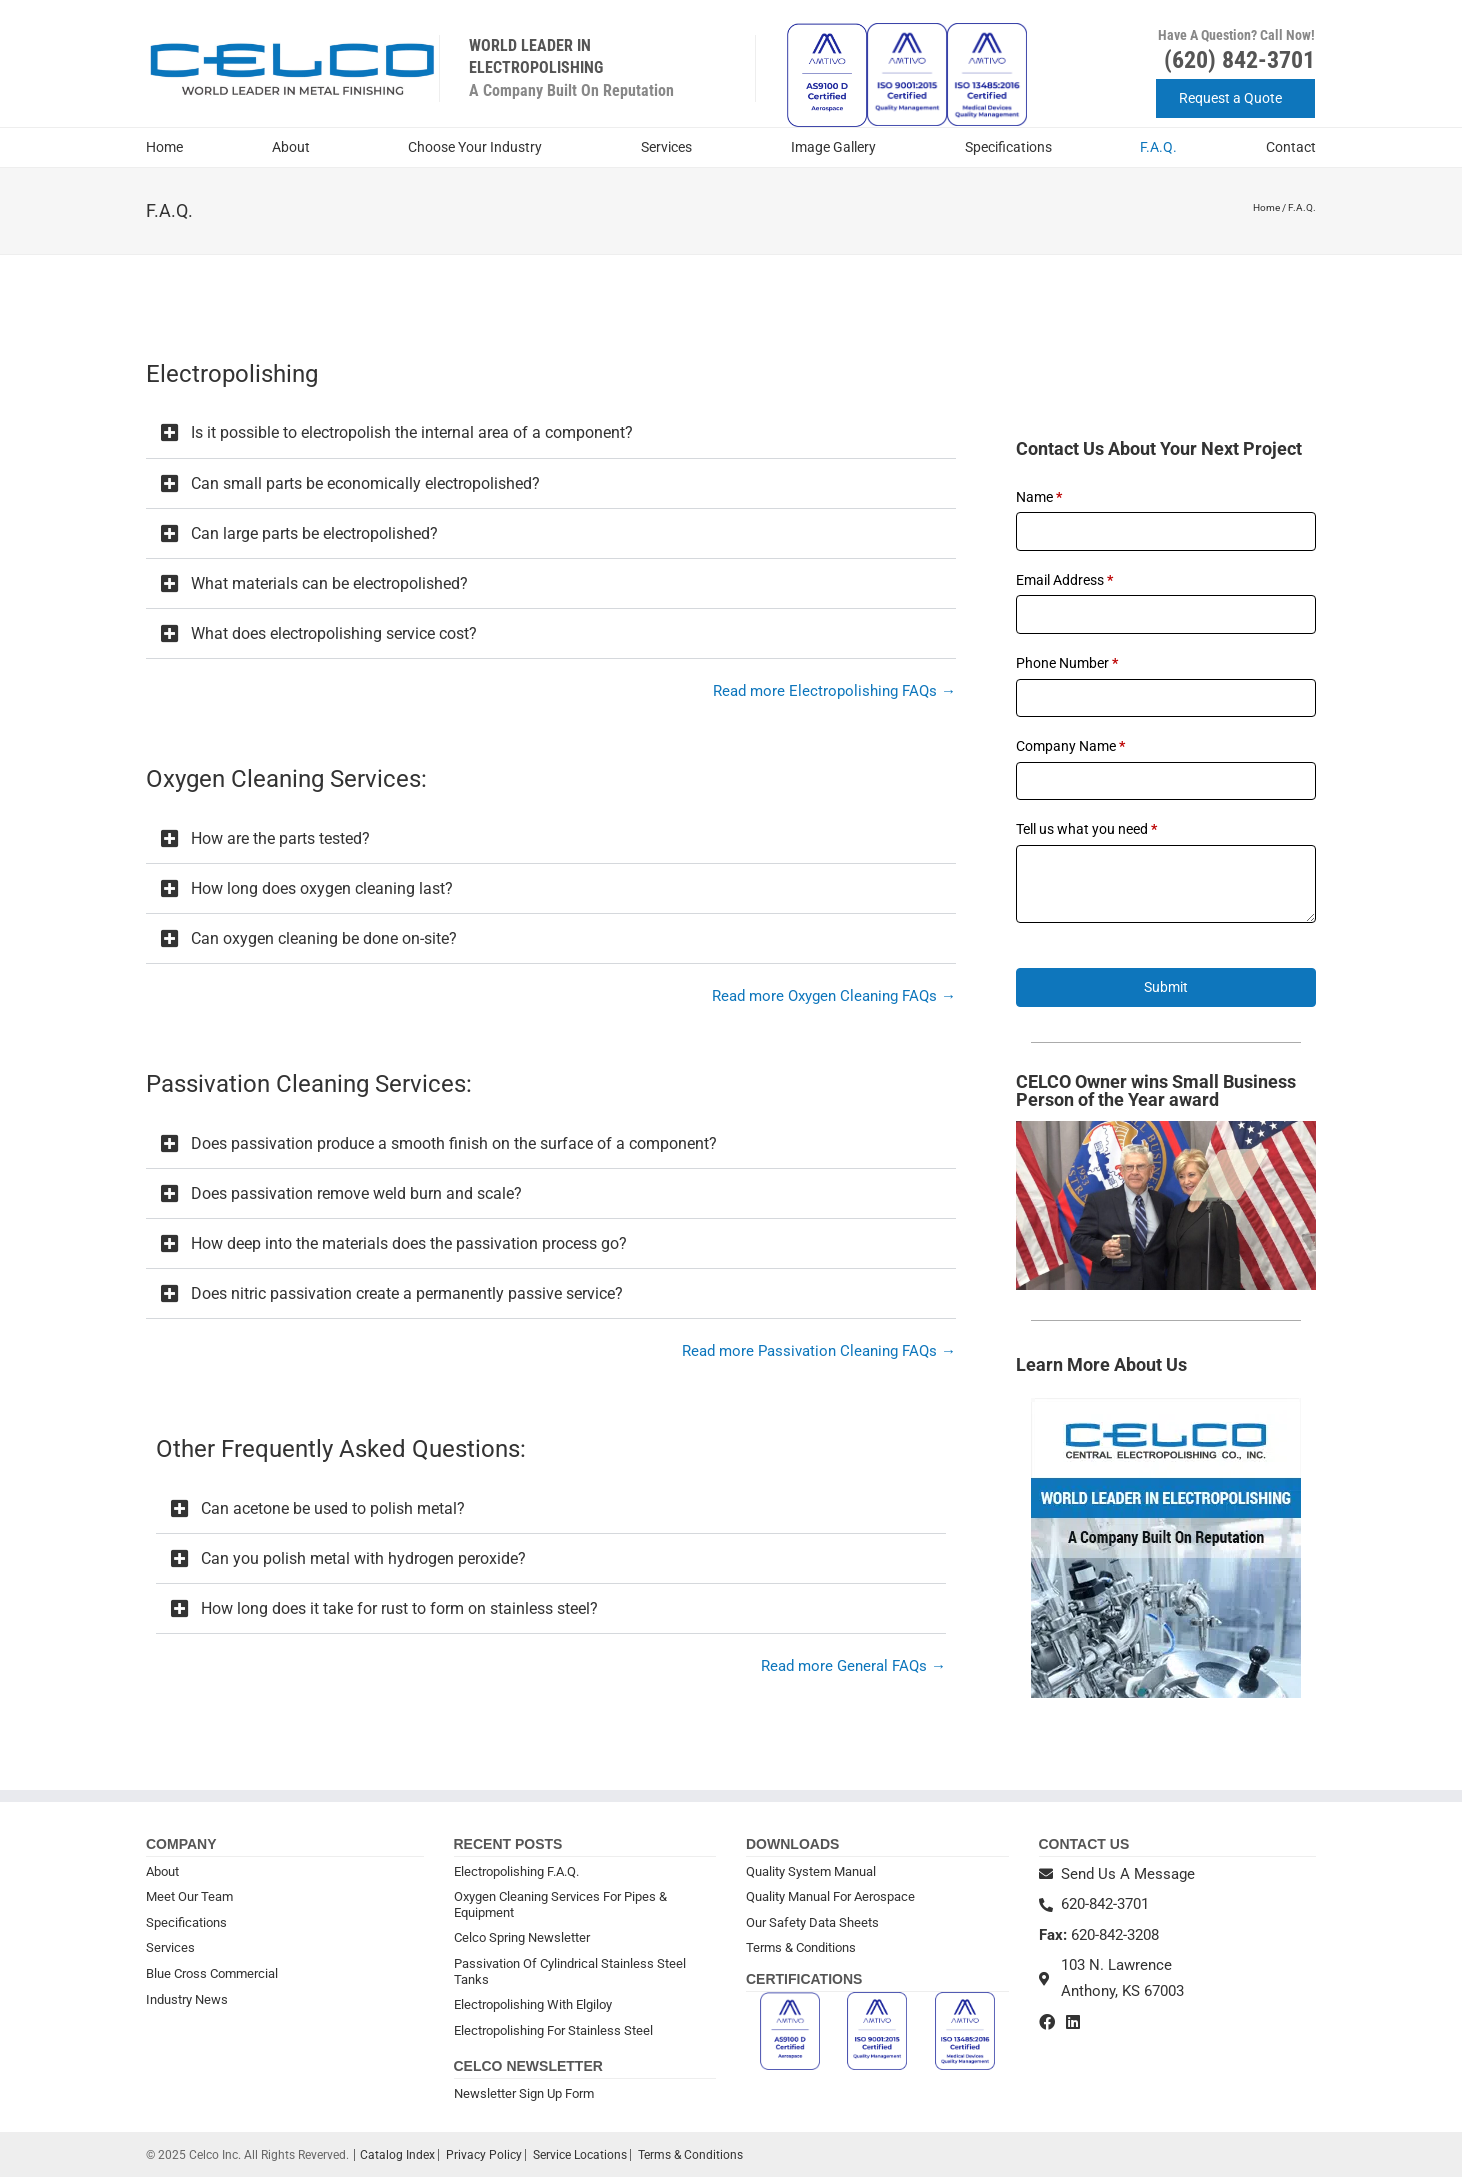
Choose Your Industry (480, 148)
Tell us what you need (1086, 829)
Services (671, 148)
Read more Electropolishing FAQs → (834, 691)
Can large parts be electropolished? (314, 533)
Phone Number (1067, 663)
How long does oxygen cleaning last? (322, 888)
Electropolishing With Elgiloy (533, 2004)
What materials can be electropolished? (329, 583)
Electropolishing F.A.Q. (516, 1871)
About (296, 148)
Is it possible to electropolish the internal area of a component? (412, 432)
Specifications (1008, 147)
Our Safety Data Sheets (812, 1922)
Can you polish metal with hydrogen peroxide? (363, 1558)
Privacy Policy (484, 2155)
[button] (551, 433)
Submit (1166, 987)
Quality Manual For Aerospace (830, 1896)
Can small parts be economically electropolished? (365, 483)
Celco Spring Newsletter (522, 1937)
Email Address (1064, 580)
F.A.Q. (1158, 147)
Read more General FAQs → (853, 1666)
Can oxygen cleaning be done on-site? (324, 938)
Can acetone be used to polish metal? (333, 1508)
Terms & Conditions (801, 1947)
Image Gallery (833, 147)
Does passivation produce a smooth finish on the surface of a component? (454, 1143)
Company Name (1070, 746)
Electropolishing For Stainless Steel (553, 2030)
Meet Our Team (189, 1896)
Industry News (187, 1999)
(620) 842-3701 (1239, 60)
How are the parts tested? (280, 838)
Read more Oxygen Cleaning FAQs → (834, 996)
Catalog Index (397, 2155)
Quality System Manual (811, 1871)
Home (164, 147)
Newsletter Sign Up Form (524, 2093)
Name (1039, 497)
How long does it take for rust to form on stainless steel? (399, 1608)
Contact (1291, 147)
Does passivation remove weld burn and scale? (356, 1193)
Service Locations (580, 2155)
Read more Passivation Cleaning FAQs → (819, 1351)
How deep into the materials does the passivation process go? (409, 1243)
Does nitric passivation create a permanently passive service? (407, 1293)
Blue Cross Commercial (212, 1973)
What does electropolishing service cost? (334, 633)
